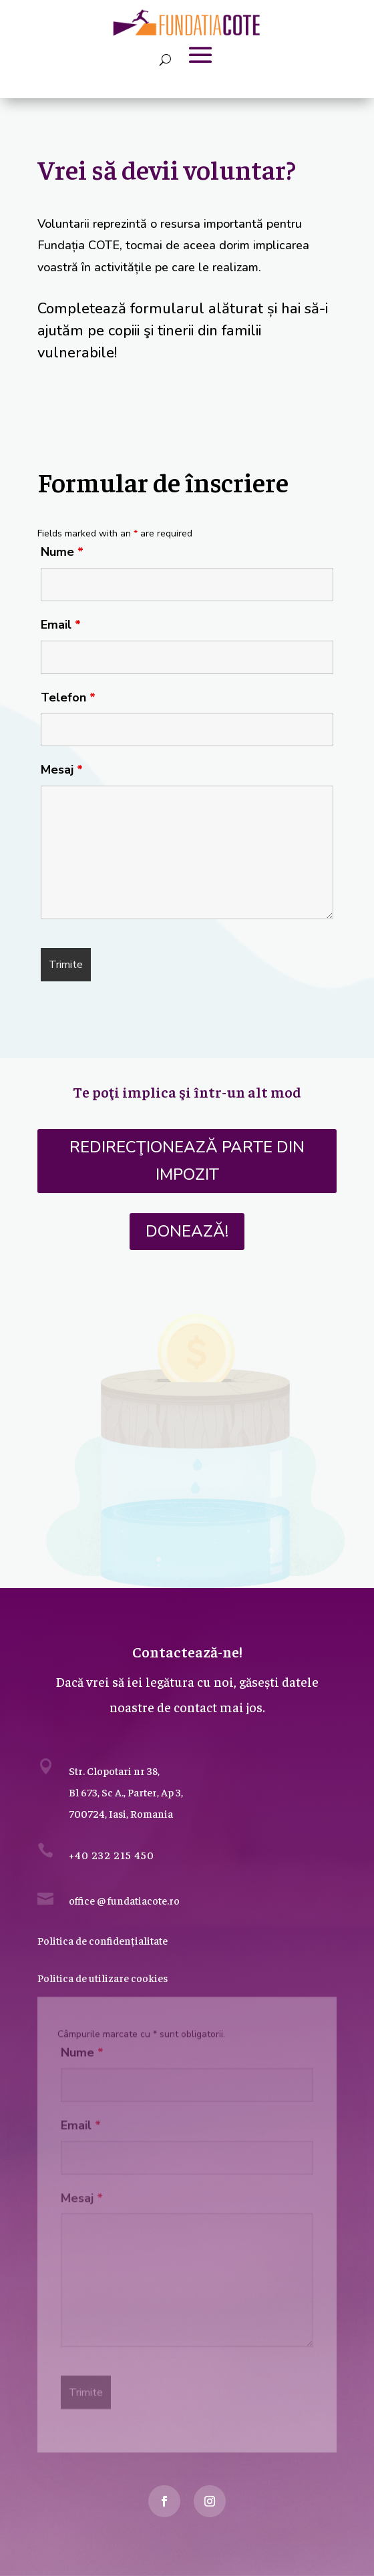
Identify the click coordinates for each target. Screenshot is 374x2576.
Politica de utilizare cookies (102, 1977)
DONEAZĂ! (187, 1231)
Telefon (68, 697)
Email (61, 625)
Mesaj (62, 770)
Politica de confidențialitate (102, 1940)
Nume (62, 552)
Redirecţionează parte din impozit (187, 1160)
